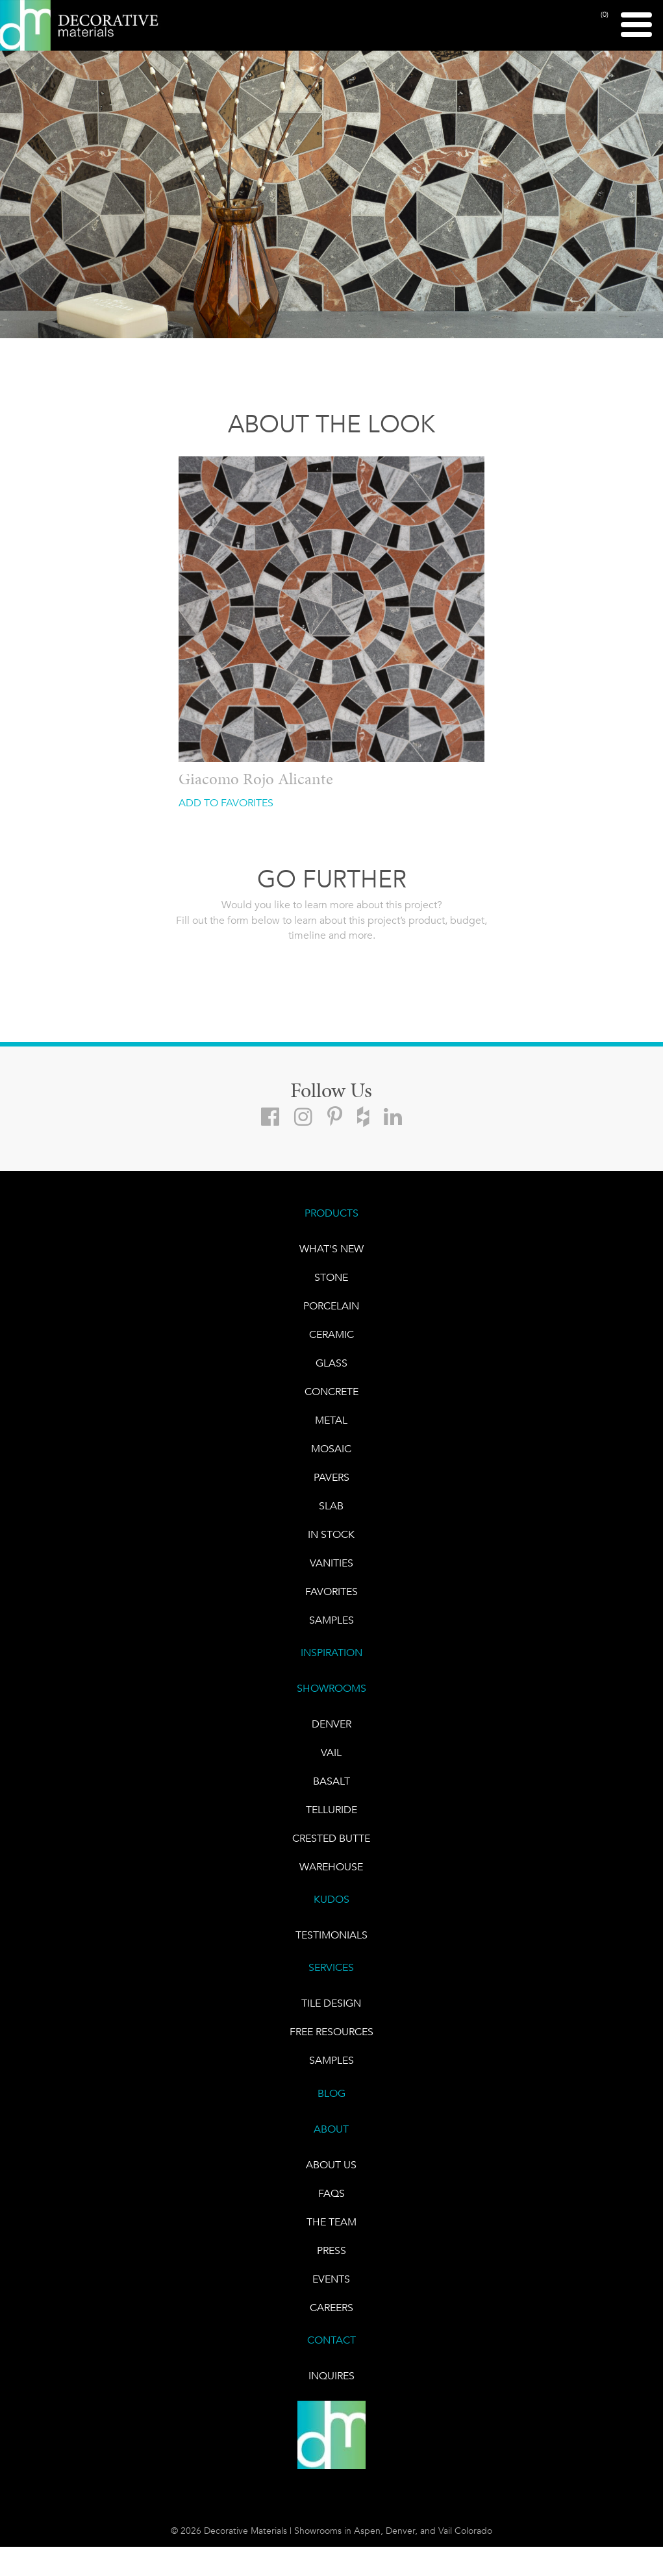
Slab (331, 1506)
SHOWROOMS (331, 1688)
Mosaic (331, 1448)
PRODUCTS (331, 1213)
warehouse (331, 1867)
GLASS (331, 1363)
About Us (331, 2165)
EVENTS (331, 2279)
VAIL (331, 1752)
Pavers (331, 1477)
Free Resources (331, 2031)
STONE (331, 1277)
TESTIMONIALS (331, 1935)
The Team (331, 2222)
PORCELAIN (331, 1306)
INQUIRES (331, 2376)
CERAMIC (331, 1334)
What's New (331, 1249)
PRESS (331, 2250)
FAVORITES (331, 1591)
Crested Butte (331, 1838)
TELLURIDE (331, 1809)
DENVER (331, 1724)
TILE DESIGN (331, 2003)
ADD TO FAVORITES (226, 803)
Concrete (331, 1391)
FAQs (331, 2193)
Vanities (331, 1563)
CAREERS (331, 2307)
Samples (331, 1620)
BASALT (331, 1781)
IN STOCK (331, 1534)
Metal (331, 1420)
